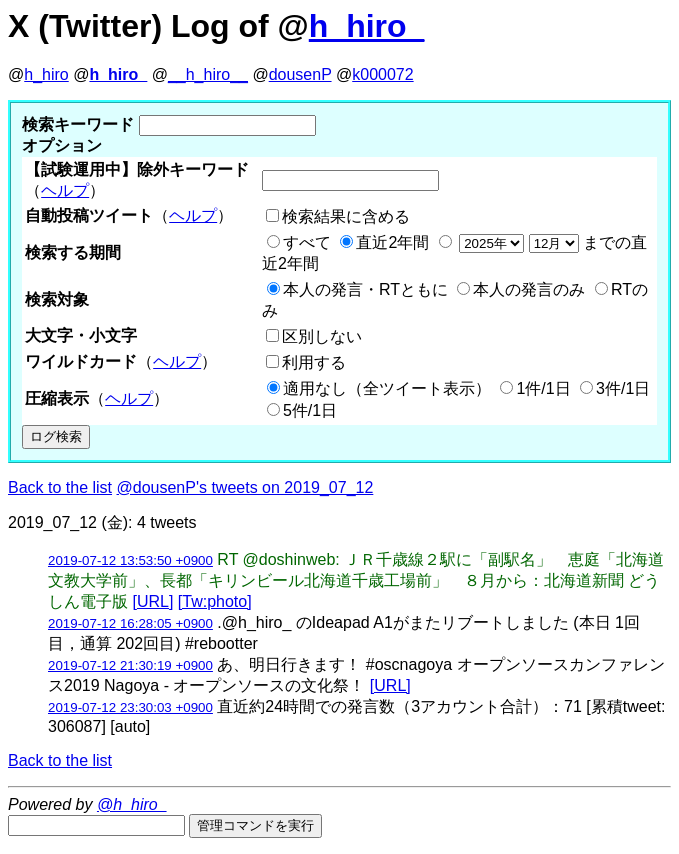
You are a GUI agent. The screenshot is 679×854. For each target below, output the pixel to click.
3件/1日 (623, 388)
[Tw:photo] (215, 601)
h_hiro (46, 74)
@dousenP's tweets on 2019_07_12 (245, 487)
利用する (314, 362)
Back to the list (60, 487)
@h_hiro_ (132, 804)
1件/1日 (543, 388)
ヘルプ (65, 190)
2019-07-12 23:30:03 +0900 (130, 707)
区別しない (322, 336)
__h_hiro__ (208, 74)
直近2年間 (392, 242)
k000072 (382, 74)
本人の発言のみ (529, 289)
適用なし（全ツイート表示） (387, 388)
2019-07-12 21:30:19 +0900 (130, 665)
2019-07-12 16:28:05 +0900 (130, 623)
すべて (307, 242)
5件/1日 (310, 410)
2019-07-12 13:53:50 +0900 (130, 560)
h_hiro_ (367, 26)
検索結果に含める (346, 216)
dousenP (300, 74)
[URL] (152, 601)
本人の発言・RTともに (365, 289)
